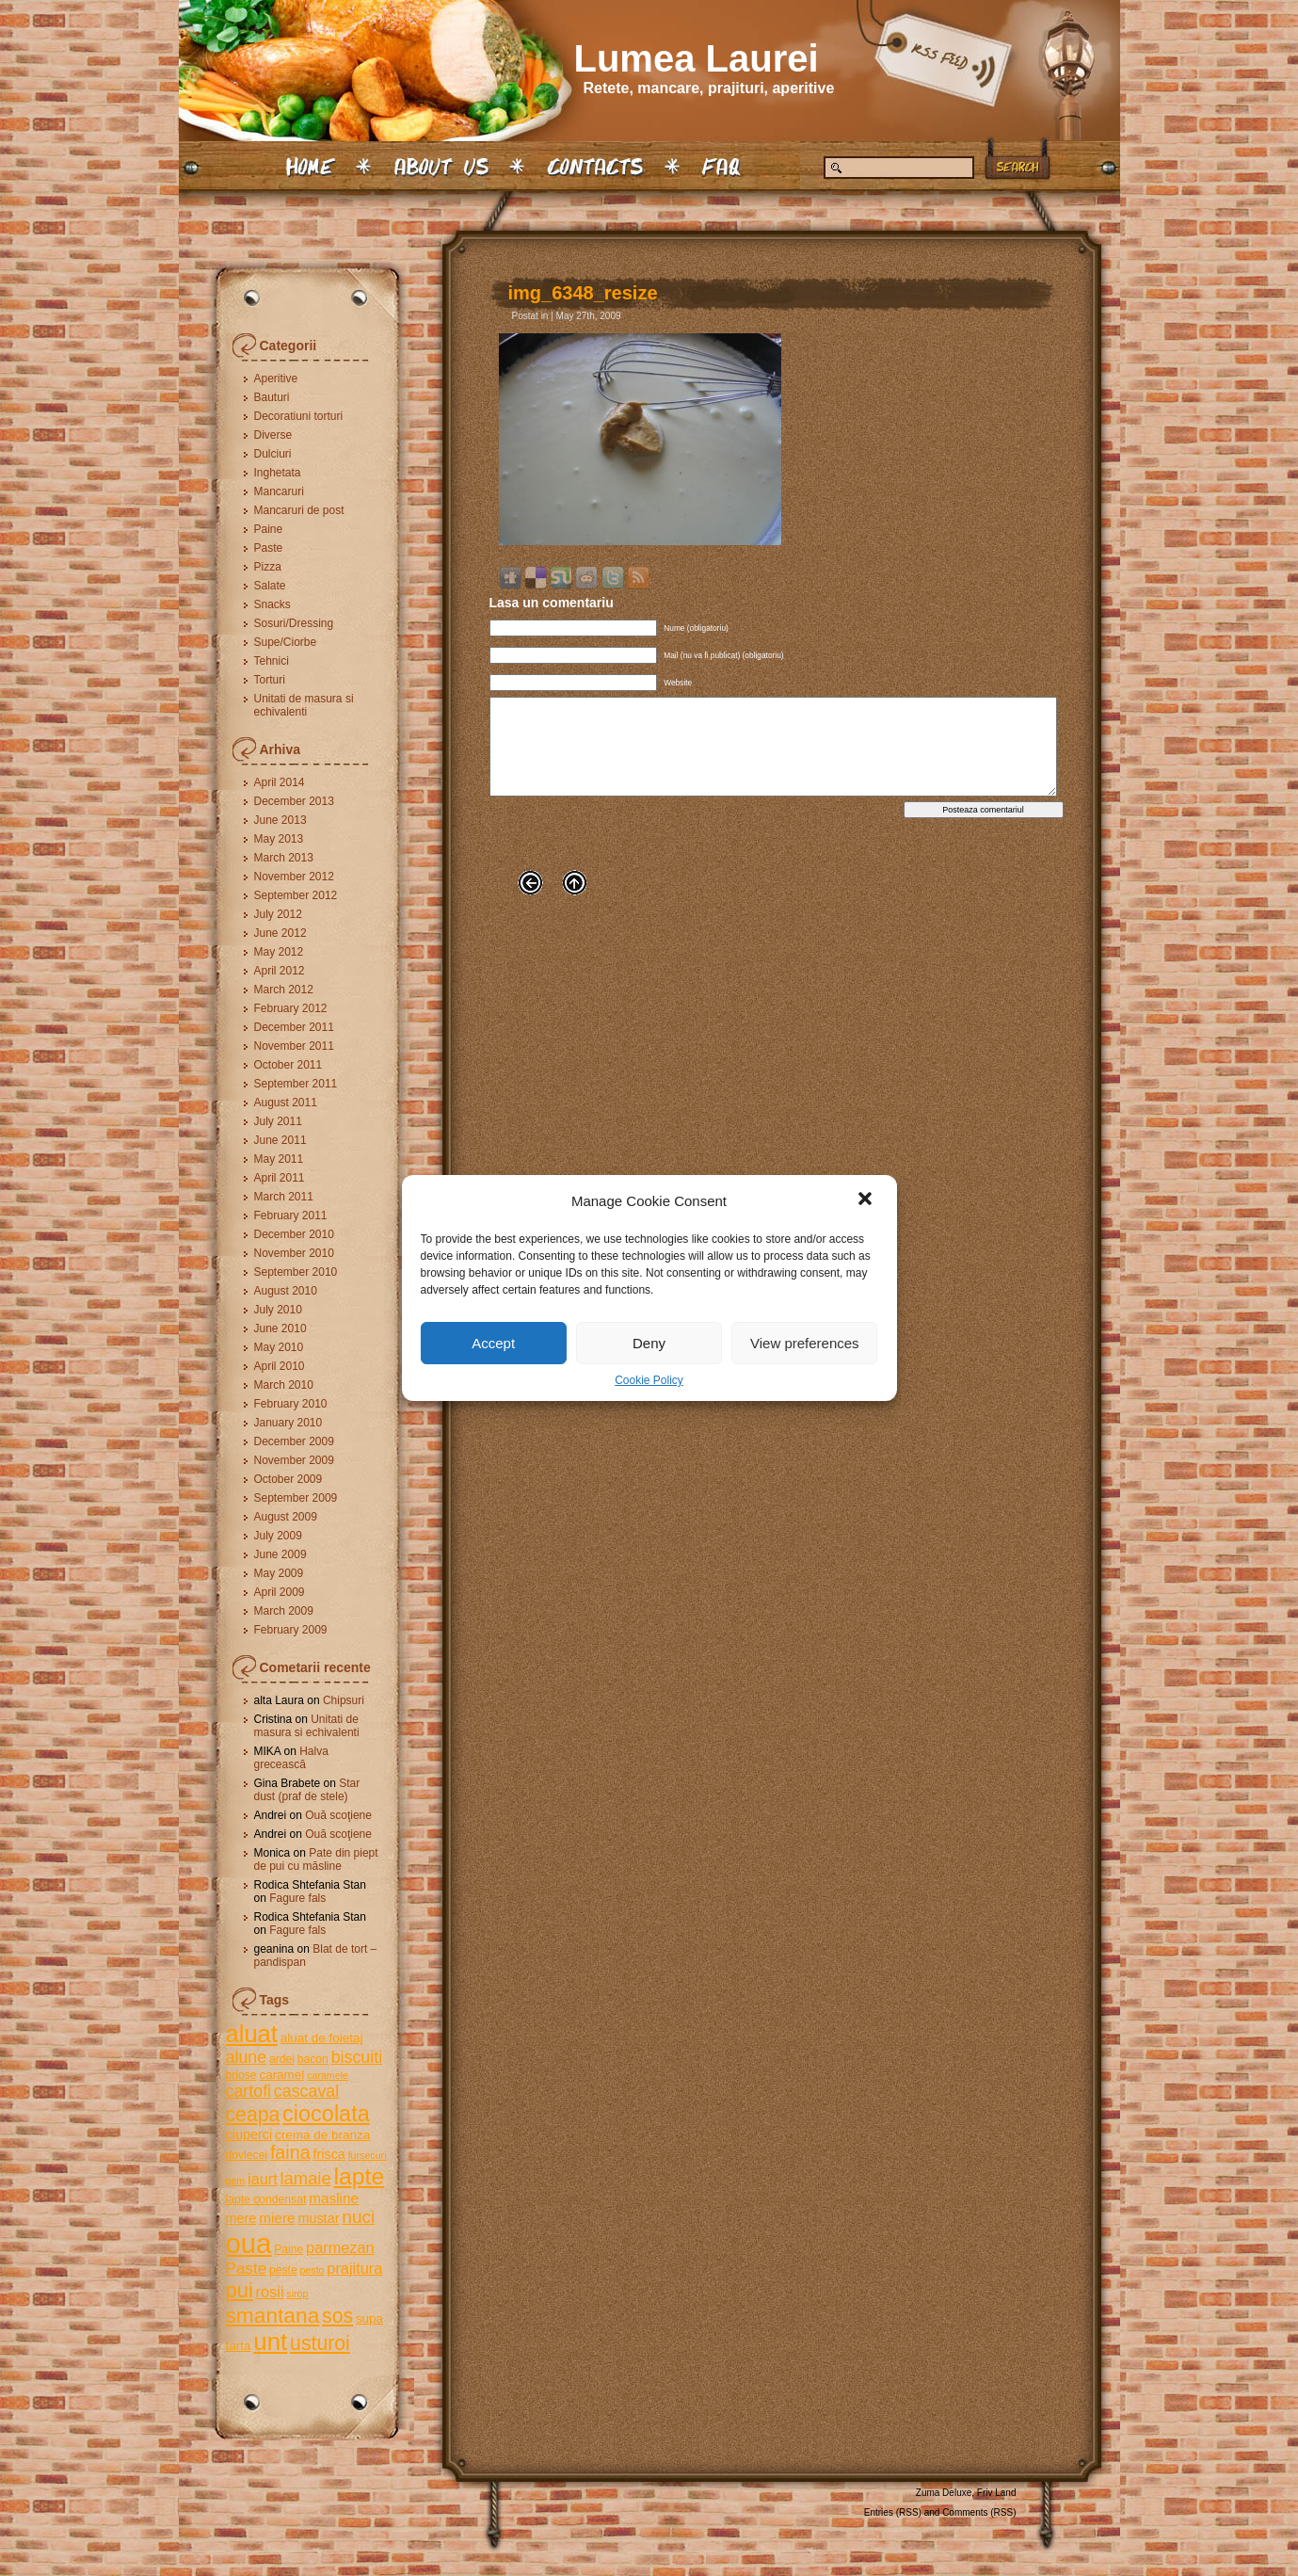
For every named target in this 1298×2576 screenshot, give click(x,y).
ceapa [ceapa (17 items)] (253, 2114)
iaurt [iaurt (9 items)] (263, 2178)
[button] (867, 1200)
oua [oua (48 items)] (249, 2243)
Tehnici (271, 661)
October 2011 (288, 1064)
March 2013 (283, 857)
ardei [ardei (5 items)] (282, 2059)
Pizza (267, 566)
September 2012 (296, 895)
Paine (268, 529)
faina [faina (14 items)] (290, 2152)
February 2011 (291, 1215)
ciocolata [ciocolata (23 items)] (326, 2113)
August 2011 (285, 1102)
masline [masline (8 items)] (334, 2198)
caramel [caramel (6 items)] (281, 2075)
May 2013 (279, 838)
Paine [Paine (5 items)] (288, 2249)
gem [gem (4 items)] (236, 2180)
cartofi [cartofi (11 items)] (249, 2091)
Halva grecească (291, 1758)
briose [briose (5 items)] (241, 2075)
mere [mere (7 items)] (241, 2218)
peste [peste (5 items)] (283, 2270)
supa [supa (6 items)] (369, 2318)
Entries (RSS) (892, 2512)
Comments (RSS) (979, 2512)
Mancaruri (279, 491)
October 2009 (288, 1479)
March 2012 (283, 989)
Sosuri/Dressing (294, 623)
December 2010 (294, 1234)
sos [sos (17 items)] (337, 2315)
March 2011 (283, 1196)
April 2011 (279, 1177)
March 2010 (283, 1385)
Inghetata (277, 472)
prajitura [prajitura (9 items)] (354, 2268)
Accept (493, 1343)
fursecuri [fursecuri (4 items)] (367, 2155)
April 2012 (279, 970)
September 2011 (296, 1083)
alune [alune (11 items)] (246, 2057)
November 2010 (294, 1253)
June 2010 (280, 1328)
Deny (649, 1343)
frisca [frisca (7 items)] (328, 2154)
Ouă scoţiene (338, 1815)
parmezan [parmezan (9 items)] (340, 2247)
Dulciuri (273, 453)
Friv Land (997, 2492)
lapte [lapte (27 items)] (358, 2176)
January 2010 (288, 1422)
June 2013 (280, 820)
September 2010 (296, 1272)
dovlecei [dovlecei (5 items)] (247, 2155)
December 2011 (294, 1027)
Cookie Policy (649, 1380)
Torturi (269, 679)
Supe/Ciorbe (285, 642)
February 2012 (291, 1008)
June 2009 (280, 1554)
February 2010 (291, 1403)
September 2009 (296, 1498)
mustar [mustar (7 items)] (318, 2218)
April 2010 (279, 1366)
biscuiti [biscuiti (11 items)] (357, 2057)
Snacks (272, 604)
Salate (270, 585)
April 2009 (279, 1592)
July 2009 (278, 1535)
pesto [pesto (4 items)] (311, 2270)
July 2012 (278, 914)
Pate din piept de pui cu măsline (316, 1859)
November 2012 (294, 876)
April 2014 (279, 782)
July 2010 (278, 1309)
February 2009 (291, 1629)
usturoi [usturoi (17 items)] (320, 2343)
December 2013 (294, 801)
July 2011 (278, 1121)
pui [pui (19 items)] (239, 2290)
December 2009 (294, 1441)
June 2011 (280, 1140)
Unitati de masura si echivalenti (304, 705)
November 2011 (294, 1046)
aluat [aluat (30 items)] (252, 2034)
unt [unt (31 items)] (270, 2341)
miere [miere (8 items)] (277, 2218)
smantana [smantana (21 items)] (273, 2315)
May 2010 (279, 1347)
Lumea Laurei (696, 58)
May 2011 (279, 1159)
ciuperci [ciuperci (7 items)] (249, 2134)
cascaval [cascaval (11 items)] (306, 2091)
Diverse (273, 435)
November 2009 (294, 1460)
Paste (268, 548)
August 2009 (285, 1516)
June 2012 (280, 933)
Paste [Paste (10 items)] (246, 2269)
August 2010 (285, 1290)
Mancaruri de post (299, 510)
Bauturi (272, 397)
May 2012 (279, 951)
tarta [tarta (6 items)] (238, 2346)
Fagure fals (297, 1898)
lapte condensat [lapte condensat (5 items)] (266, 2199)
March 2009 (283, 1611)
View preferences (804, 1343)
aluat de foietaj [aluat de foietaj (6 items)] (321, 2038)
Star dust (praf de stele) (307, 1790)
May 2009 (279, 1573)
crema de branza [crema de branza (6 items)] (322, 2135)
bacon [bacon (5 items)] (313, 2059)
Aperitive (276, 378)
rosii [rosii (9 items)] (270, 2291)
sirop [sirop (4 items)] (297, 2293)
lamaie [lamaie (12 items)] (305, 2178)
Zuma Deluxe (943, 2492)
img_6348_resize (583, 292)
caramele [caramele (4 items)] (327, 2075)
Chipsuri (343, 1700)
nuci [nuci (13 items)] (358, 2217)
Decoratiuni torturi (299, 416)
